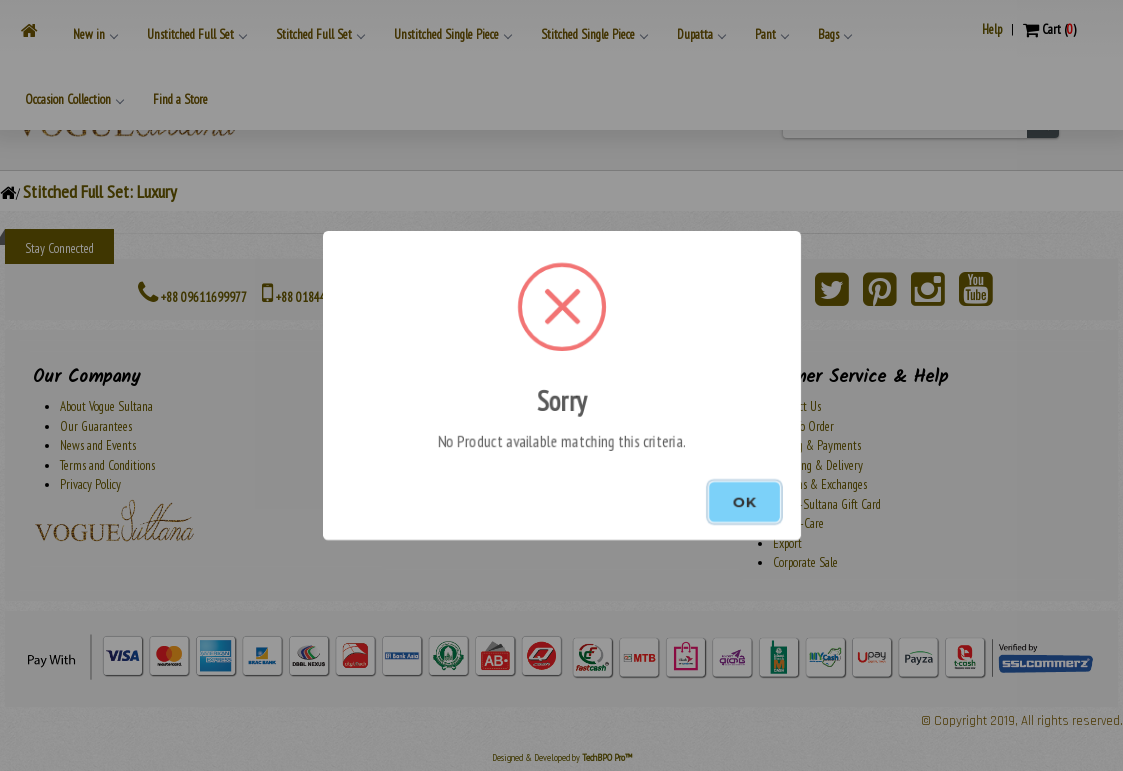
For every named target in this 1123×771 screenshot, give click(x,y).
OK (744, 502)
